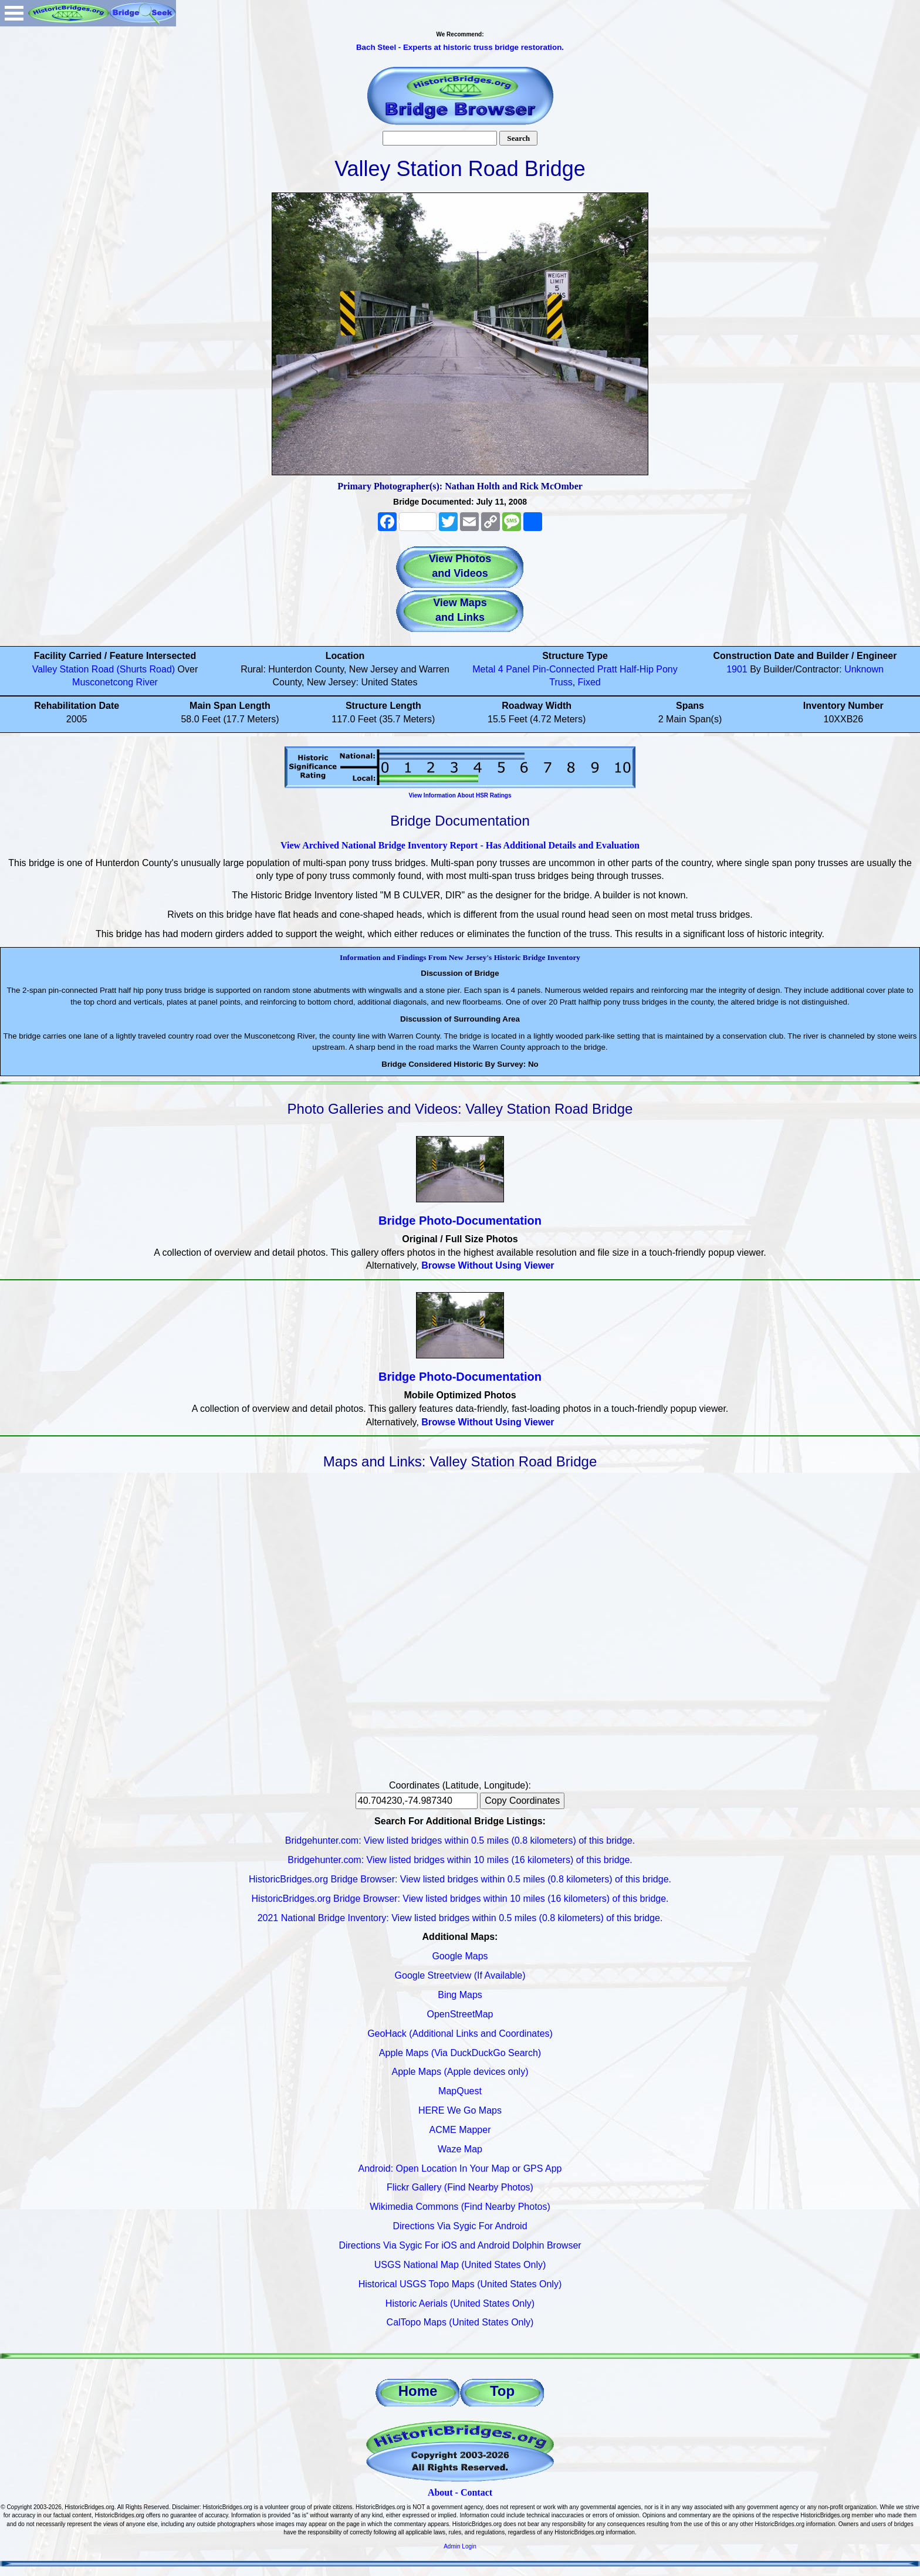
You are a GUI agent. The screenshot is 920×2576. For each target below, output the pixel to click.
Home (418, 2391)
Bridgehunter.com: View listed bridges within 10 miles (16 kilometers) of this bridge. (460, 1860)
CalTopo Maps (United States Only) (460, 2322)
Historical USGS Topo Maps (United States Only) (460, 2284)
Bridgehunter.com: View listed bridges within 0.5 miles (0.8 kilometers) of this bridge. (460, 1840)
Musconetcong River (115, 682)
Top (502, 2391)
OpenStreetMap (460, 2014)
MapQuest (460, 2091)
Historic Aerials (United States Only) (460, 2303)
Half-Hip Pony (649, 669)
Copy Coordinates (522, 1801)
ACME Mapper (460, 2130)
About (440, 2492)
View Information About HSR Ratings (459, 795)
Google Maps (460, 1956)
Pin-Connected (564, 669)
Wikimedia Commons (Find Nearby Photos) (460, 2207)
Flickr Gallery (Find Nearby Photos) (460, 2187)
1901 (737, 669)
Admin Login (460, 2546)
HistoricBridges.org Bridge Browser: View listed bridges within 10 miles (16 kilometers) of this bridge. (459, 1899)
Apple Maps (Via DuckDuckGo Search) (460, 2053)
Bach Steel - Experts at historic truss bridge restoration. (460, 47)
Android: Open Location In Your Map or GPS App (460, 2168)
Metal (483, 669)
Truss (560, 682)
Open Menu (14, 13)
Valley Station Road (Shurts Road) (103, 669)
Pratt (607, 669)
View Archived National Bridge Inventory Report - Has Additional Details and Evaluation (460, 845)
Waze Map (460, 2149)
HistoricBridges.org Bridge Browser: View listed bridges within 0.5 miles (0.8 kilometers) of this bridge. (460, 1879)
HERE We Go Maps (460, 2110)
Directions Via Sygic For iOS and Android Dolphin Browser (460, 2245)
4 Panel (514, 669)
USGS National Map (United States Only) (460, 2265)
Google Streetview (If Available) (460, 1975)
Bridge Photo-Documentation (460, 1220)
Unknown (864, 669)
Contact (476, 2492)
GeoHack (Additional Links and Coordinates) (460, 2034)
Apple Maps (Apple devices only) (459, 2072)
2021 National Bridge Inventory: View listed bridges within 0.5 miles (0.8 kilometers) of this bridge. (460, 1918)
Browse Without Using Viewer (487, 1265)
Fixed (589, 682)
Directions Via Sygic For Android (460, 2226)
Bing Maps (460, 1995)
